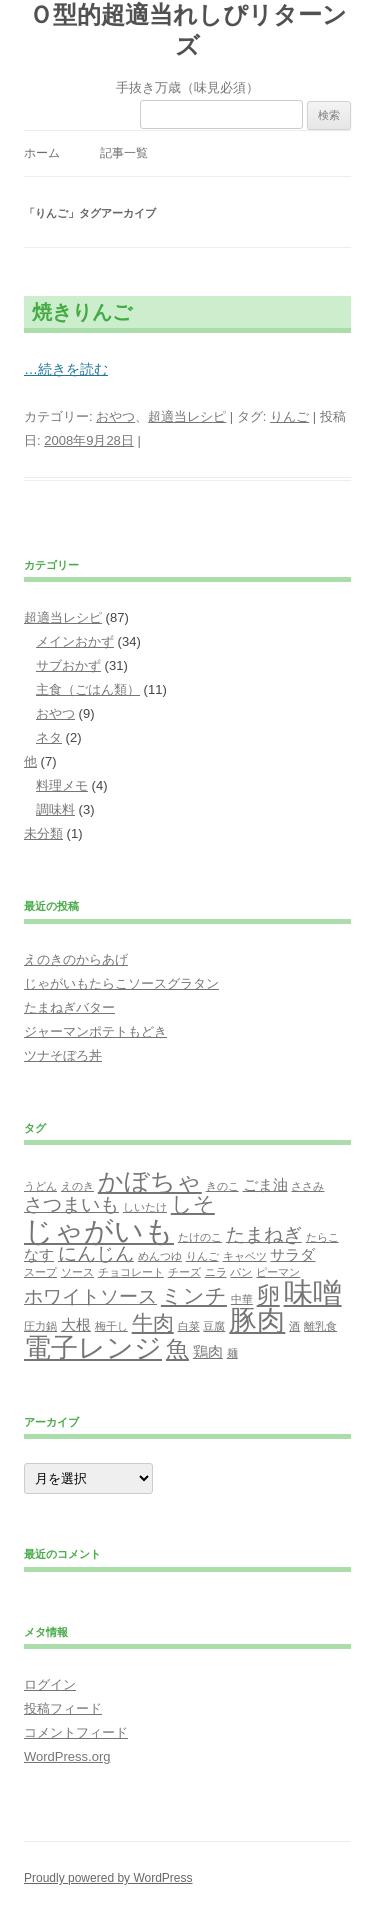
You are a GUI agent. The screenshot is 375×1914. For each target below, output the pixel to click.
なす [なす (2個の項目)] (39, 1254)
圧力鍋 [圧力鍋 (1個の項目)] (40, 1326)
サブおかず (68, 665)
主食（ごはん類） (88, 689)
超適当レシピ (187, 416)
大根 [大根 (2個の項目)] (76, 1324)
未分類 (43, 833)
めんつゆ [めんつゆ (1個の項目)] (160, 1256)
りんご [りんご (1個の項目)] (202, 1256)
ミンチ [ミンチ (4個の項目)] (194, 1296)
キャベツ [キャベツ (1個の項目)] (245, 1256)
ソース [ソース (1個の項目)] (77, 1272)
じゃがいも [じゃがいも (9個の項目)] (99, 1230)
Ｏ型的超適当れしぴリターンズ (188, 30)
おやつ (115, 416)
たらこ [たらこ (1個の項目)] (322, 1237)
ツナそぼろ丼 (63, 1055)
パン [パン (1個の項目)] (241, 1272)
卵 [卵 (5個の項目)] (268, 1295)
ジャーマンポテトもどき (95, 1031)
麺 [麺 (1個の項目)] (232, 1353)
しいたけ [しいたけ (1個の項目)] (145, 1207)
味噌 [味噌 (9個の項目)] (313, 1292)
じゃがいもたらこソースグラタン (121, 983)
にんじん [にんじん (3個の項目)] (96, 1253)
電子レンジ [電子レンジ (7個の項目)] (93, 1348)
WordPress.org (67, 1756)
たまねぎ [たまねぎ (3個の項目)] (264, 1234)
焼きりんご (82, 312)
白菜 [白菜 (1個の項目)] (189, 1326)
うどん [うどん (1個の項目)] (40, 1186)
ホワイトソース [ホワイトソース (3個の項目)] (90, 1296)
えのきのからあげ (76, 959)
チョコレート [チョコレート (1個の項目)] (131, 1272)
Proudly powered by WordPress (108, 1878)
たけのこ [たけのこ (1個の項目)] (200, 1237)
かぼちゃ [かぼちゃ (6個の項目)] (150, 1181)
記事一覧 (124, 153)
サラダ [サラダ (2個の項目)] (292, 1254)
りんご (289, 416)
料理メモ (62, 785)
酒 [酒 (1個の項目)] (294, 1326)
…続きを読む (66, 369)
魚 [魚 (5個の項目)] (177, 1349)
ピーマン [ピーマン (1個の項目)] (278, 1272)
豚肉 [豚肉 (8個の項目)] (257, 1320)
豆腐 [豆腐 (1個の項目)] (214, 1326)
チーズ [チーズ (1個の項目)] (184, 1272)
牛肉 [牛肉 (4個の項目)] (153, 1323)
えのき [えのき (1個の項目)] (77, 1186)
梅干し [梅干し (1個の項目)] (111, 1326)
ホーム (42, 153)
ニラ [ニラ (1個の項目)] (216, 1272)
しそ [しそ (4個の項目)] (193, 1204)
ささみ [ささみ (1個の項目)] (307, 1186)
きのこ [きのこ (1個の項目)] (222, 1186)
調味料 (55, 809)
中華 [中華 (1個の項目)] (242, 1299)
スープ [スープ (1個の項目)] (40, 1272)
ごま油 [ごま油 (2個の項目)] (265, 1184)
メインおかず (75, 641)
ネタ (49, 737)
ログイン (50, 1684)
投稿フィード (63, 1708)
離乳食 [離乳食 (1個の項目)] (320, 1326)
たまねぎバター (69, 1007)
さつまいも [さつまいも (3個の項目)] (71, 1204)
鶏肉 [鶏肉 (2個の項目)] (208, 1351)
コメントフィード (76, 1732)
